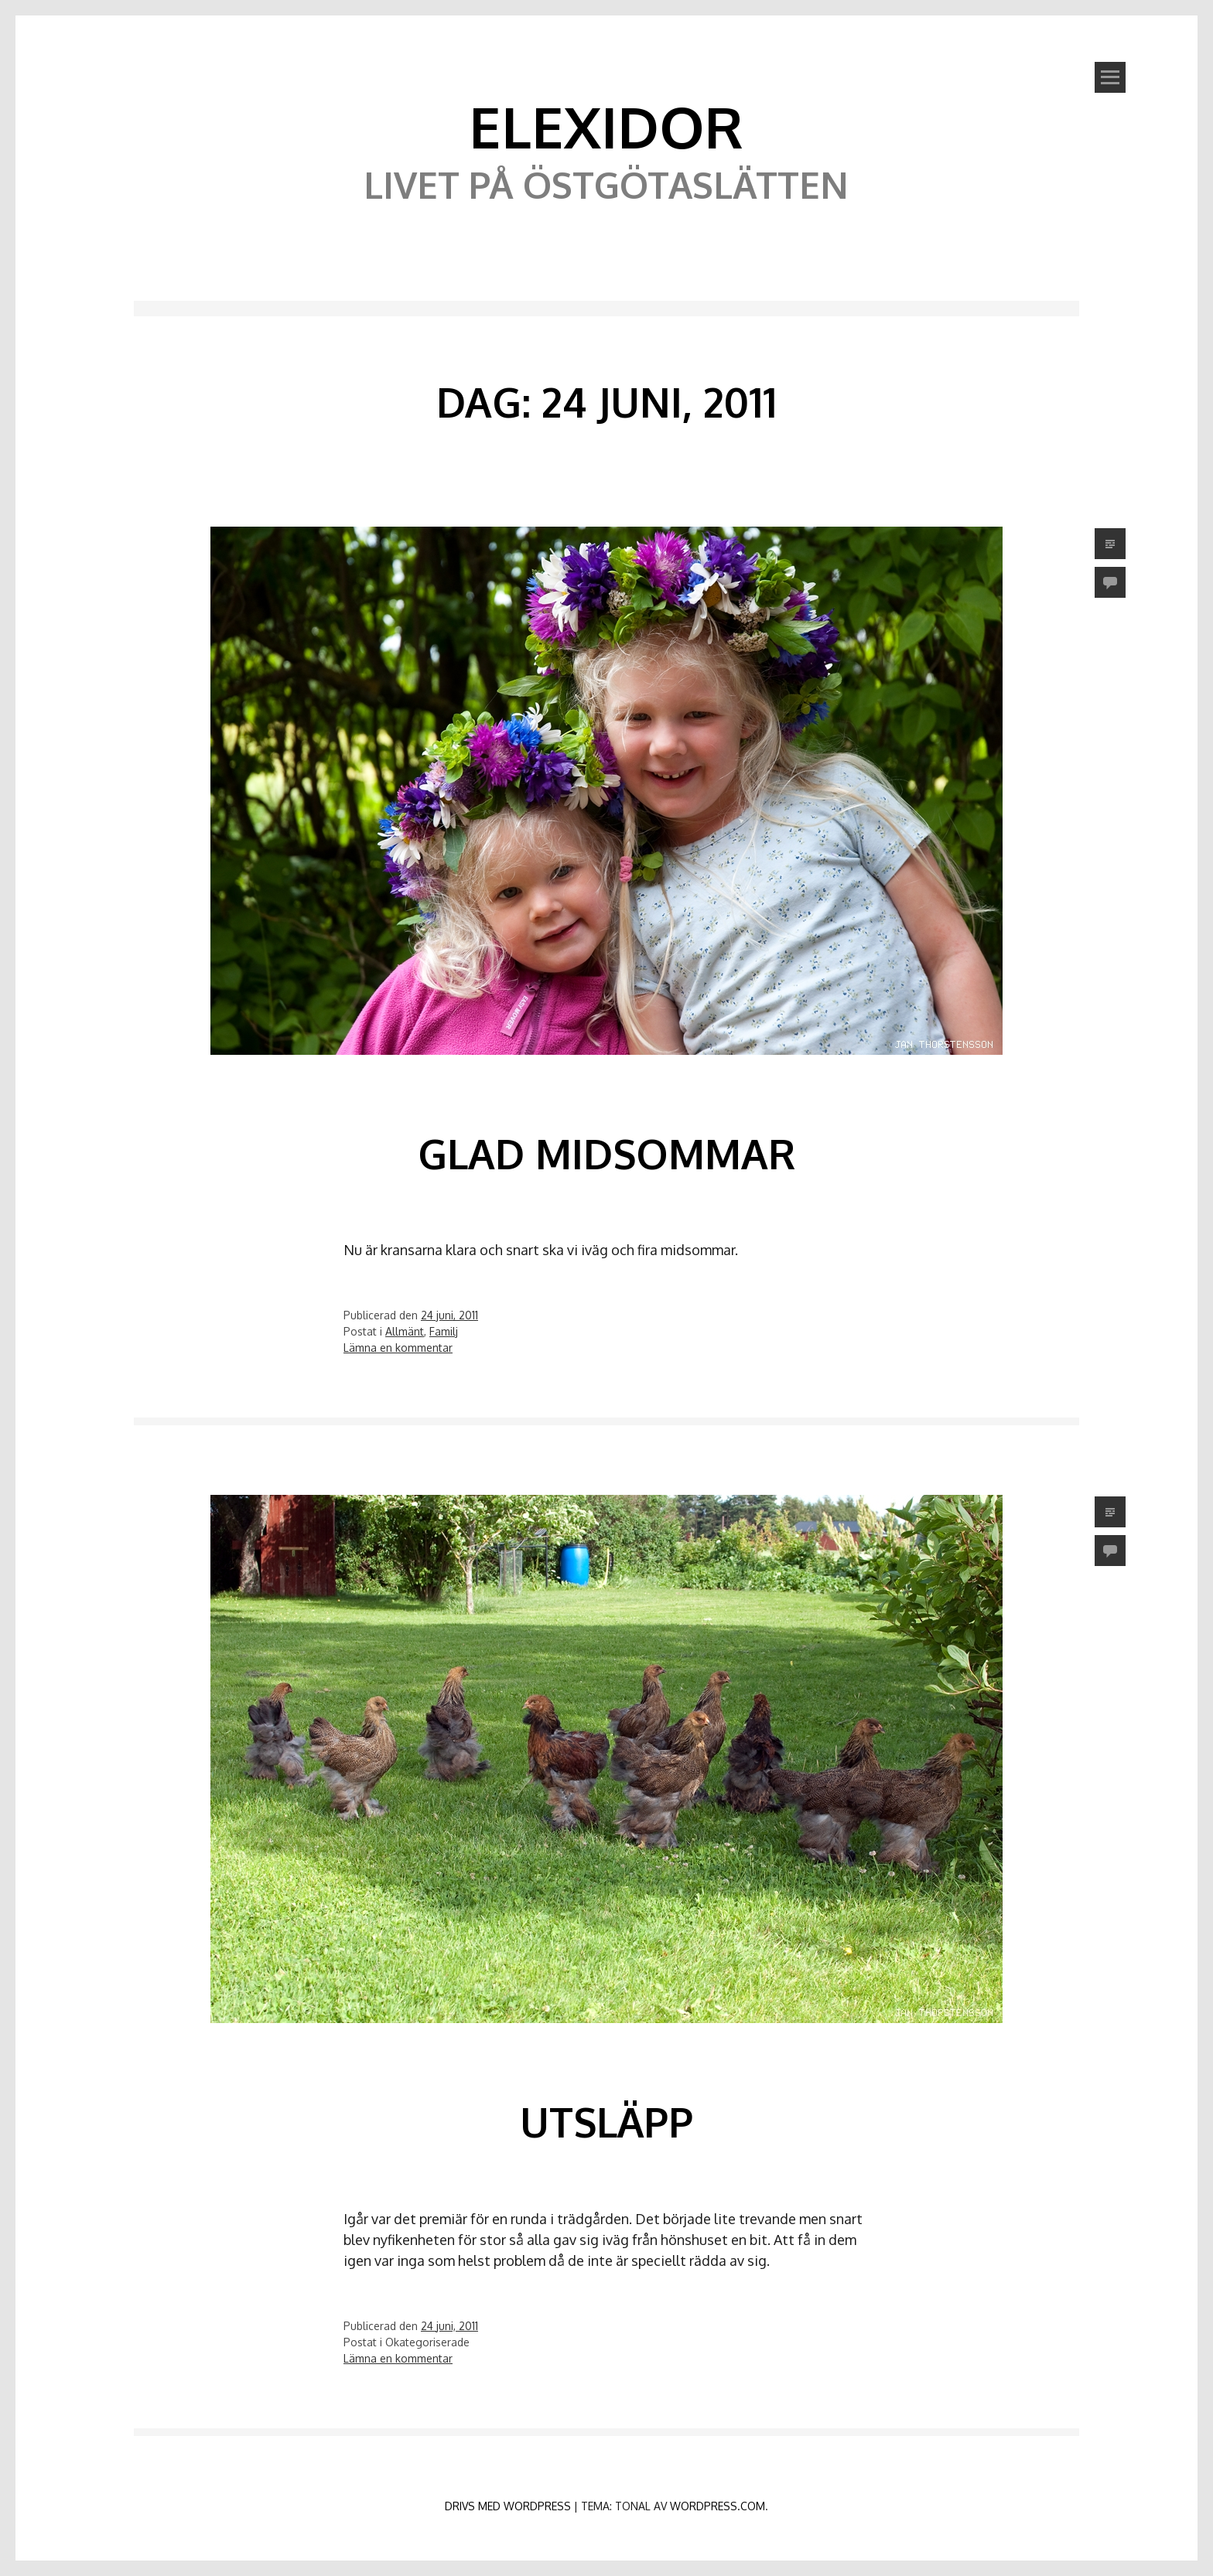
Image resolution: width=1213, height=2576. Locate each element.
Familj (443, 1331)
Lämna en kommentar (398, 1347)
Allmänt (404, 1331)
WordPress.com (717, 2506)
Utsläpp (606, 2122)
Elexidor (606, 126)
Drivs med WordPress (508, 2506)
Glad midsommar (606, 1153)
